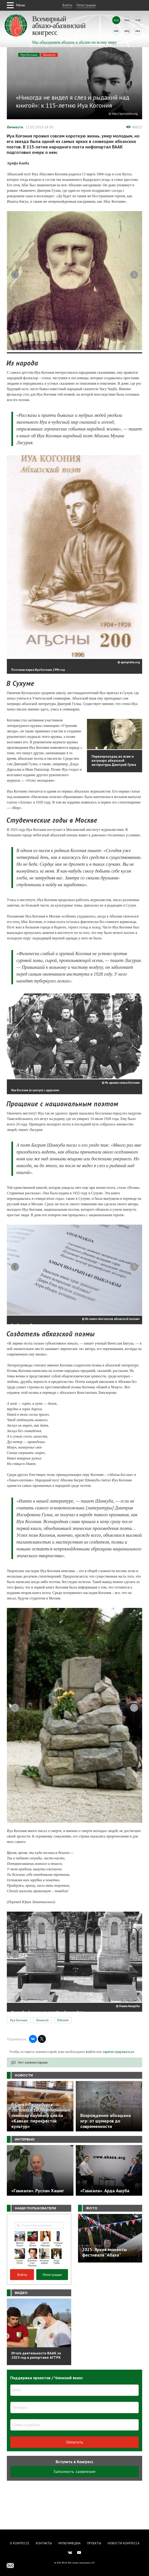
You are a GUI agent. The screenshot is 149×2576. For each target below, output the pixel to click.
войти (90, 2096)
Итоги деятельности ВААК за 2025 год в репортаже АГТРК (36, 2399)
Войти (67, 5)
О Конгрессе (19, 2543)
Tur (137, 20)
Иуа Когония (29, 55)
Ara (137, 31)
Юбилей (62, 2064)
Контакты (44, 2543)
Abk (116, 31)
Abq (127, 31)
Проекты (94, 2543)
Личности (49, 55)
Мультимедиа (69, 2543)
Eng (127, 20)
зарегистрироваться (118, 2096)
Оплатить (74, 2486)
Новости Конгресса (123, 2543)
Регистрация (86, 5)
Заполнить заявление (74, 2515)
